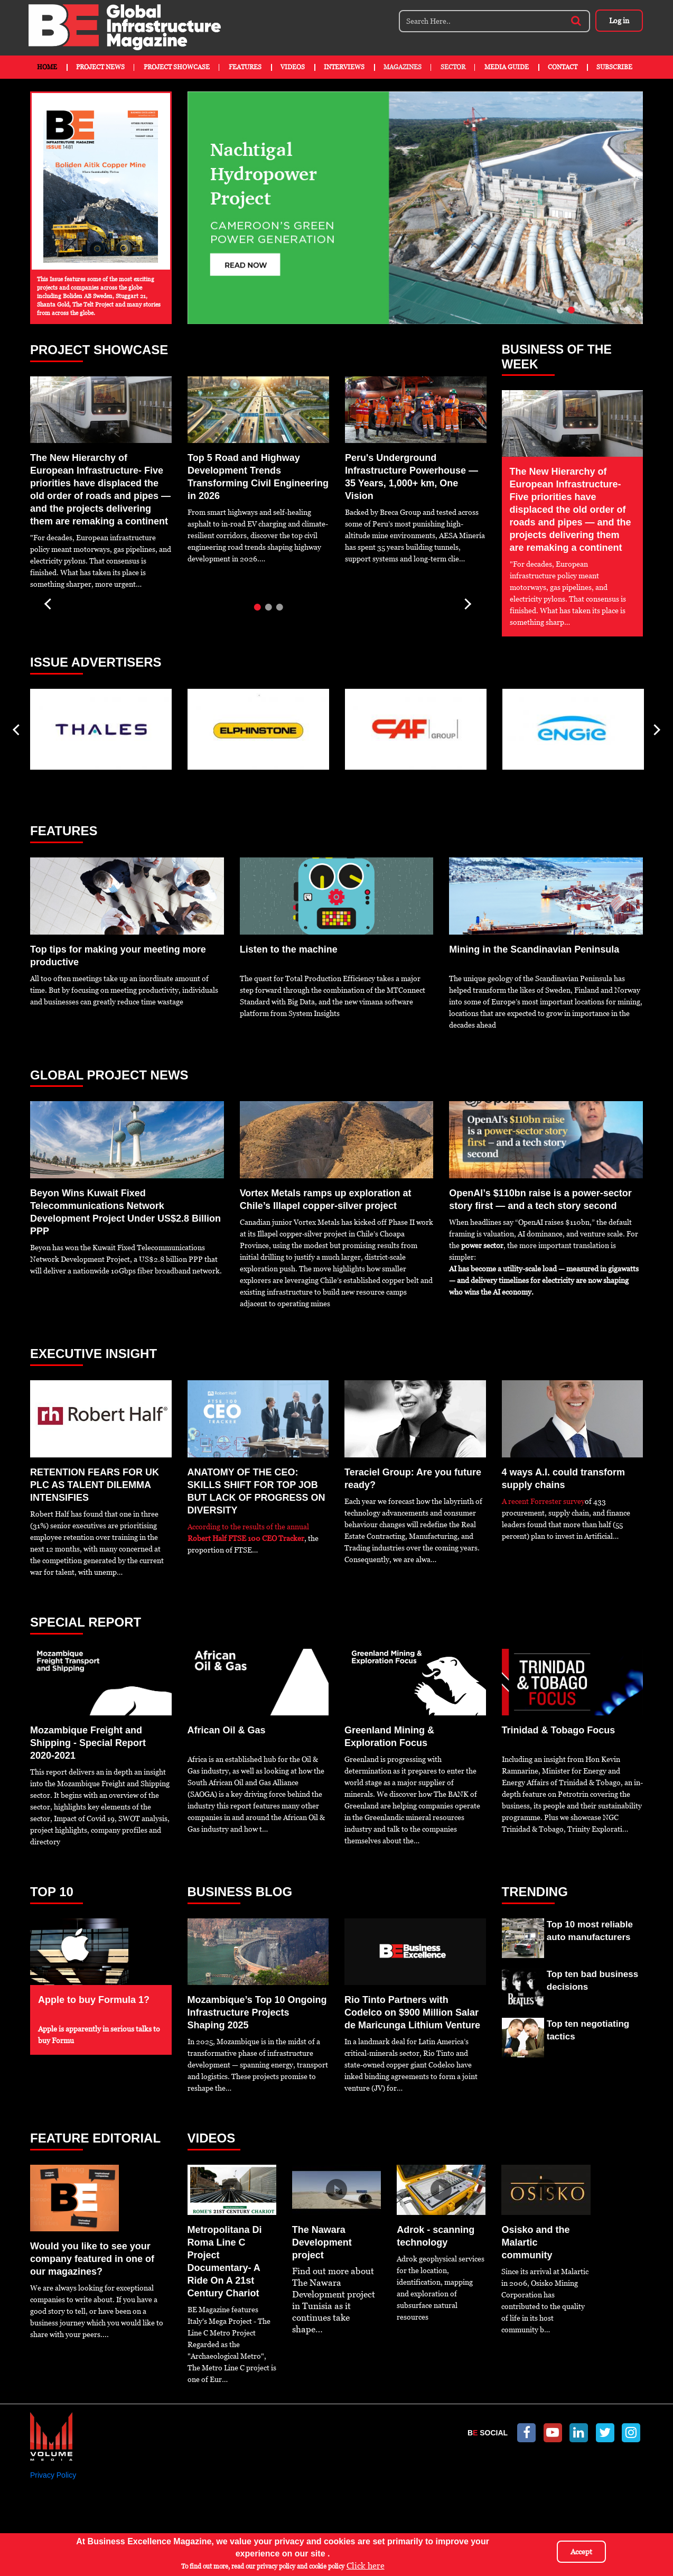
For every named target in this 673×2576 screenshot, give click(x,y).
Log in (619, 20)
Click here (366, 2566)
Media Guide (506, 67)
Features (245, 67)
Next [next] (467, 600)
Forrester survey (557, 1501)
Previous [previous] (49, 600)
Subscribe (614, 67)
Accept (581, 2551)
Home (47, 67)
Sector (453, 67)
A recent (516, 1501)
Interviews (344, 67)
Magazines (403, 67)
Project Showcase (177, 67)
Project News (100, 67)
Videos (293, 67)
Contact (562, 67)
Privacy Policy (53, 2475)
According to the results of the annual (248, 1526)
